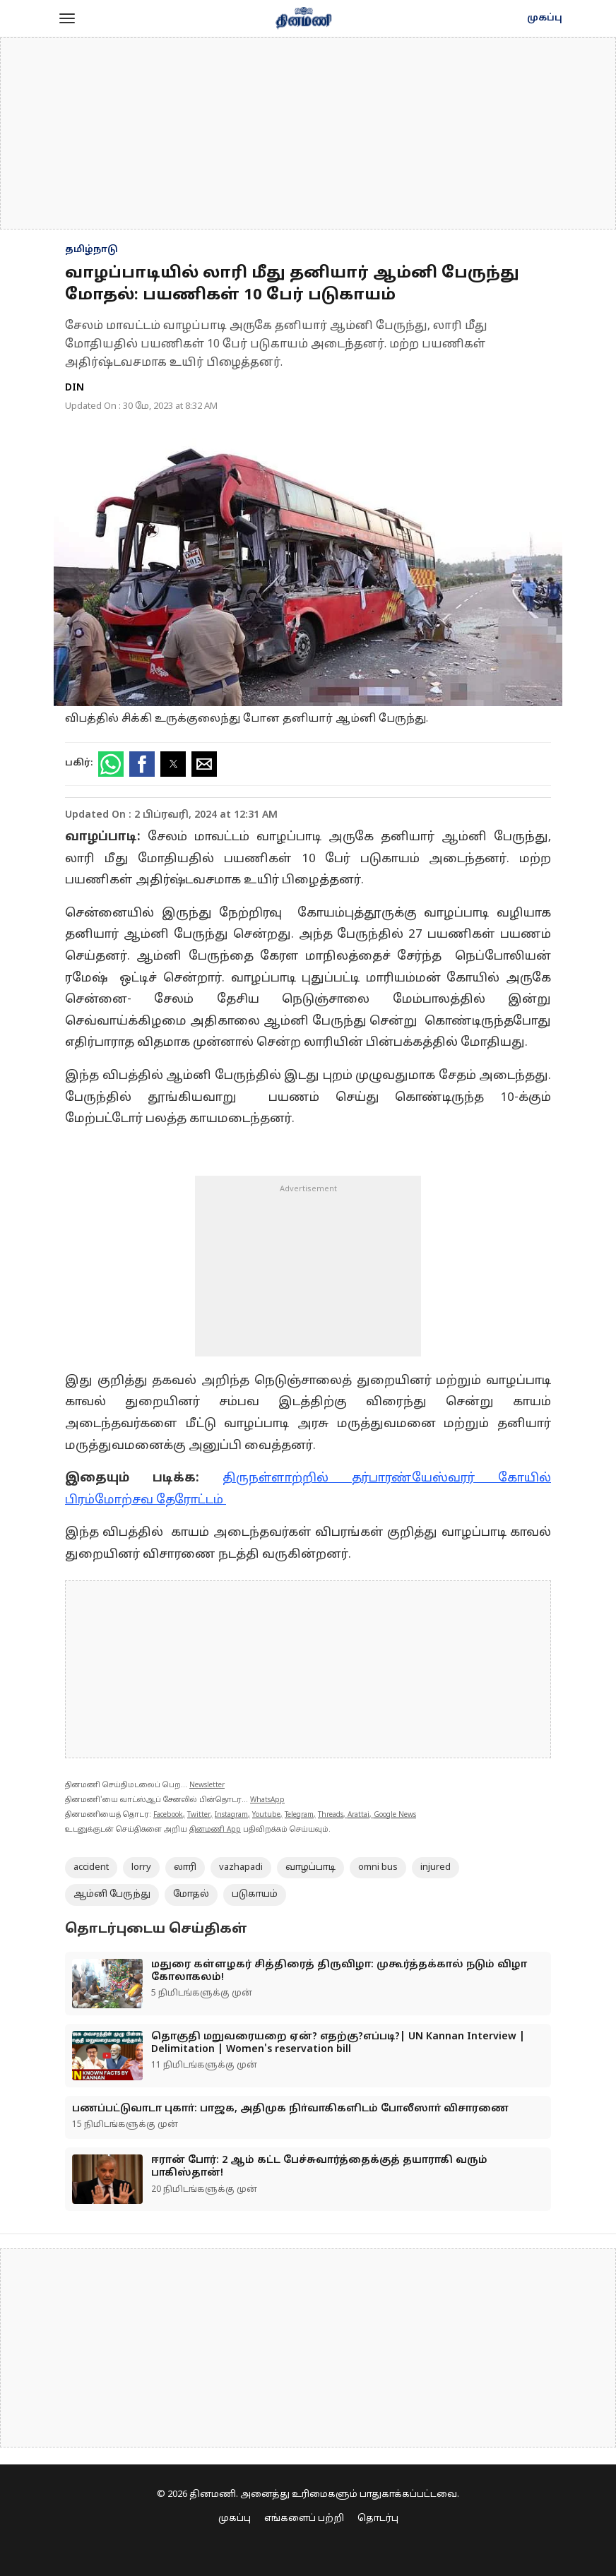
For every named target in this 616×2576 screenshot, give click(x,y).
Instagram (231, 1815)
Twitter (199, 1815)
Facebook (168, 1815)
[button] (67, 18)
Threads (330, 1815)
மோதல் (191, 1894)
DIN (74, 388)
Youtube (266, 1815)
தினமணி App (215, 1830)
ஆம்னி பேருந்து (111, 1894)
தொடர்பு (377, 2518)
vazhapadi (241, 1867)
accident (91, 1867)
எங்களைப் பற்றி (304, 2518)
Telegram (299, 1815)
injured (435, 1867)
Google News (395, 1815)
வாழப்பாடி (310, 1867)
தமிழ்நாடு (91, 250)
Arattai (358, 1815)
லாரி (185, 1867)
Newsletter (207, 1785)
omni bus (378, 1867)
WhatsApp (267, 1800)
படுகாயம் (255, 1894)
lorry (141, 1867)
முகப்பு (544, 18)
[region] (308, 133)
